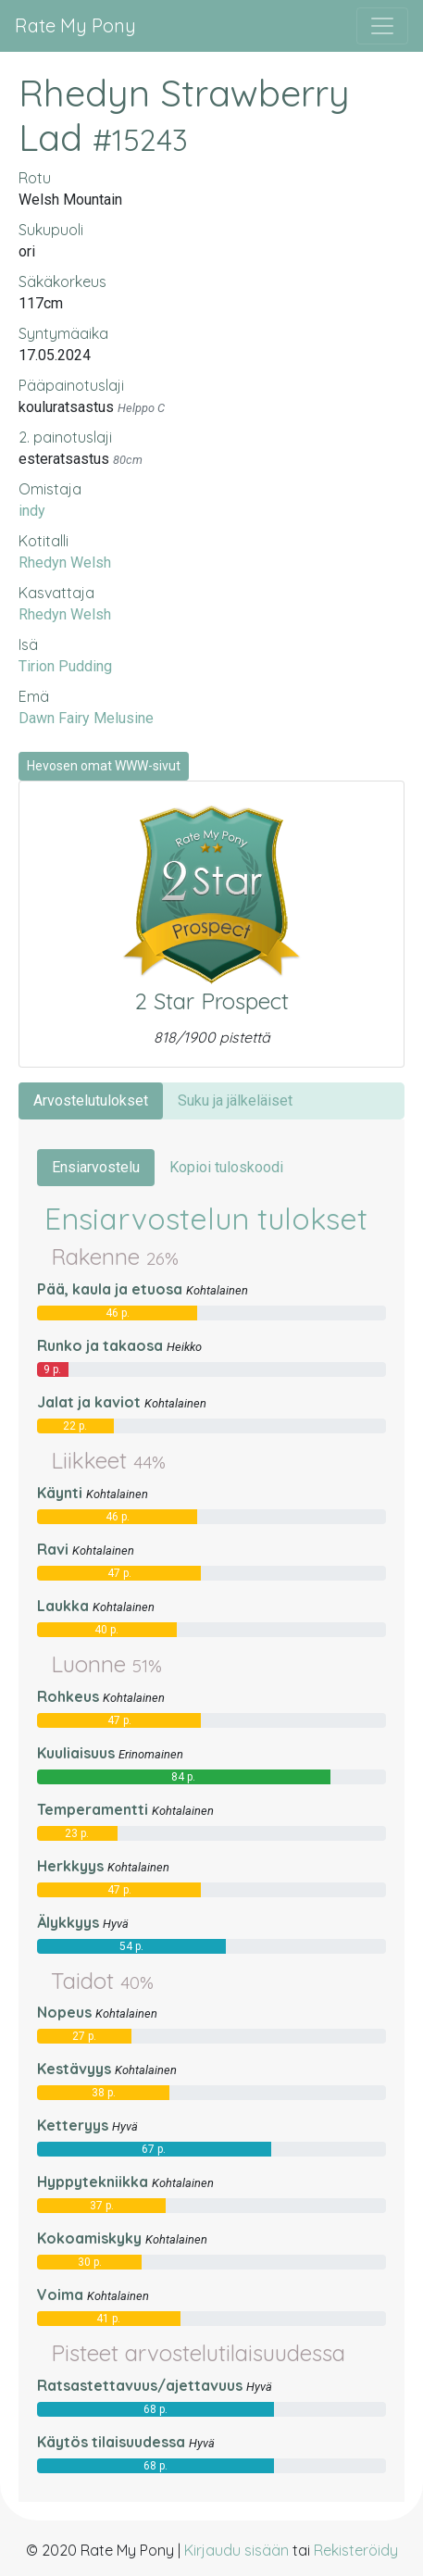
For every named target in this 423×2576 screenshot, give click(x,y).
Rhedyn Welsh (65, 562)
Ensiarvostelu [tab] (96, 1167)
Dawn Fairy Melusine (86, 718)
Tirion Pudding (65, 666)
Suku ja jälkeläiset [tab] (235, 1100)
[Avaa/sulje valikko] (382, 25)
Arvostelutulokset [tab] (90, 1100)
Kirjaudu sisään (236, 2550)
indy (32, 510)
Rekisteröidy (356, 2550)
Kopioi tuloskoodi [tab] (226, 1167)
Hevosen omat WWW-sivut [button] (103, 765)
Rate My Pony (75, 25)
